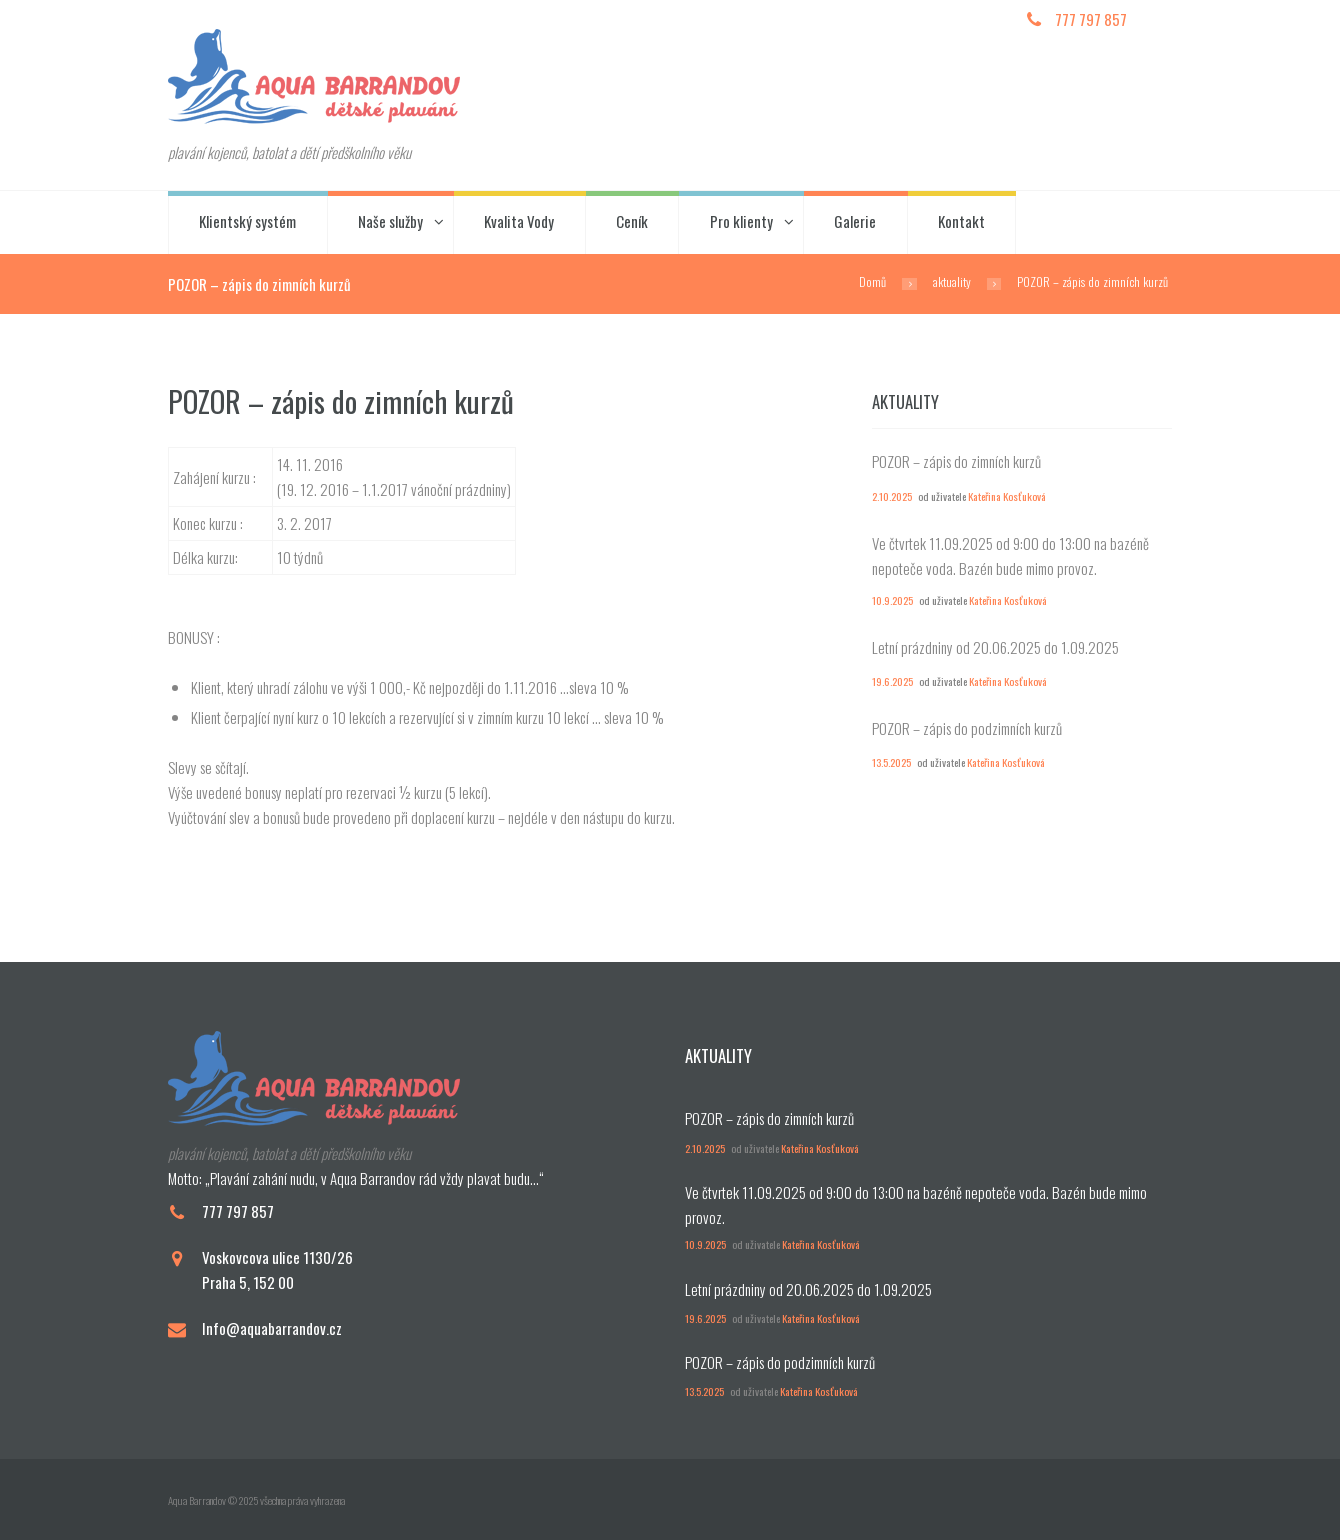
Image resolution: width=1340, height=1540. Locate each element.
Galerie (855, 221)
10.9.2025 (892, 600)
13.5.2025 (891, 762)
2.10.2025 (892, 496)
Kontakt (961, 221)
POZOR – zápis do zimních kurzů (956, 461)
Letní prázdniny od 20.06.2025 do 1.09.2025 (995, 647)
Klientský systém (247, 221)
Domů (872, 282)
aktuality (952, 282)
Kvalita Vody (519, 221)
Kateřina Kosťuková (1007, 496)
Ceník (632, 221)
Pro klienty (741, 221)
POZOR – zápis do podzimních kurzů (967, 728)
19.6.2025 (892, 681)
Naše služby (390, 221)
